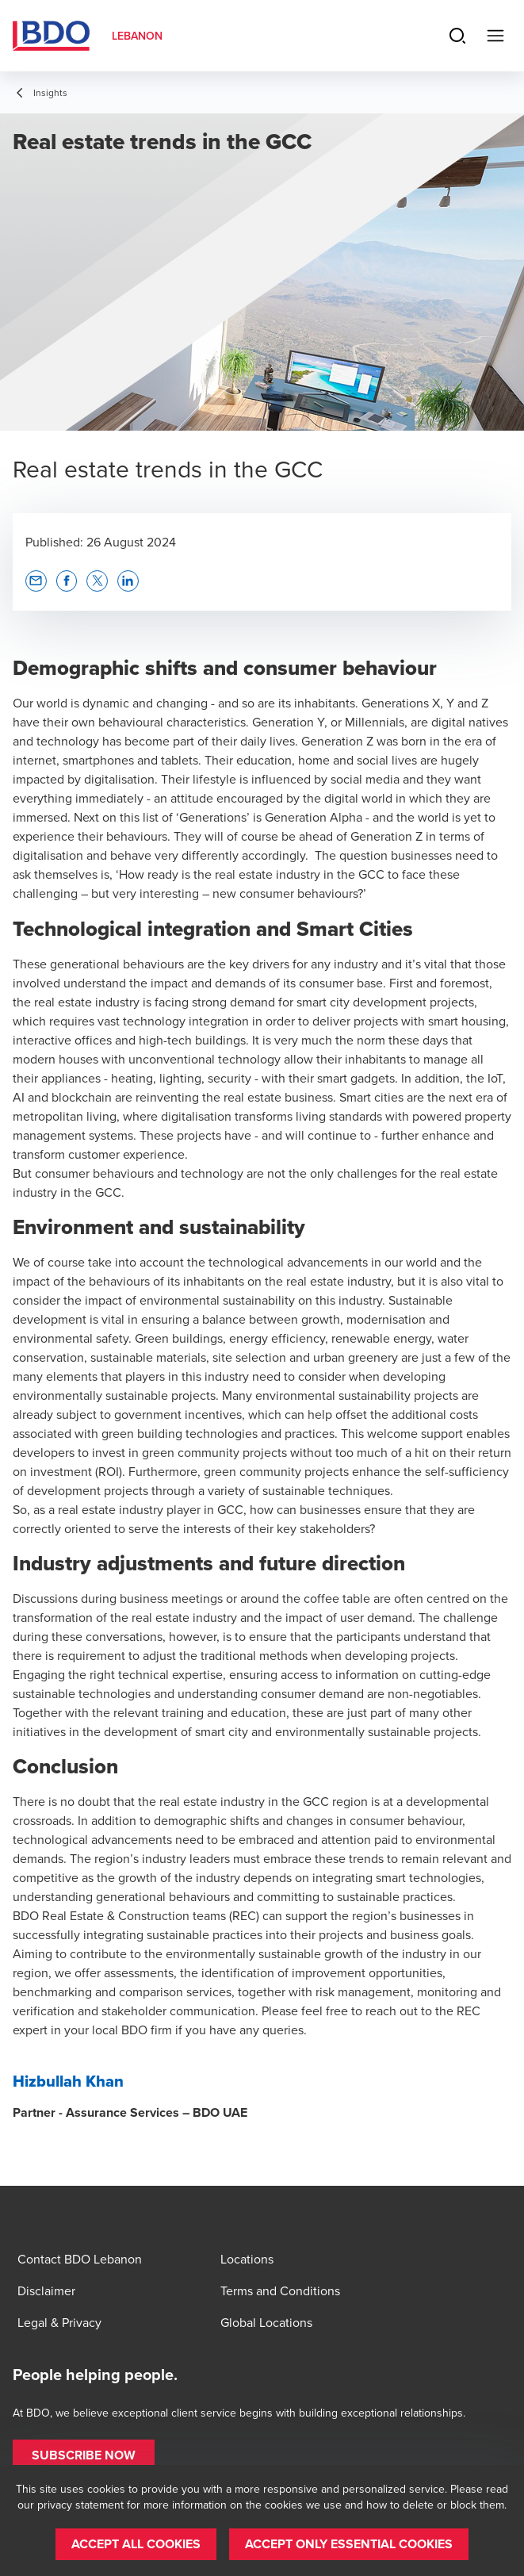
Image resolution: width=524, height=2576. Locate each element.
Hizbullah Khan (68, 2081)
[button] (36, 581)
